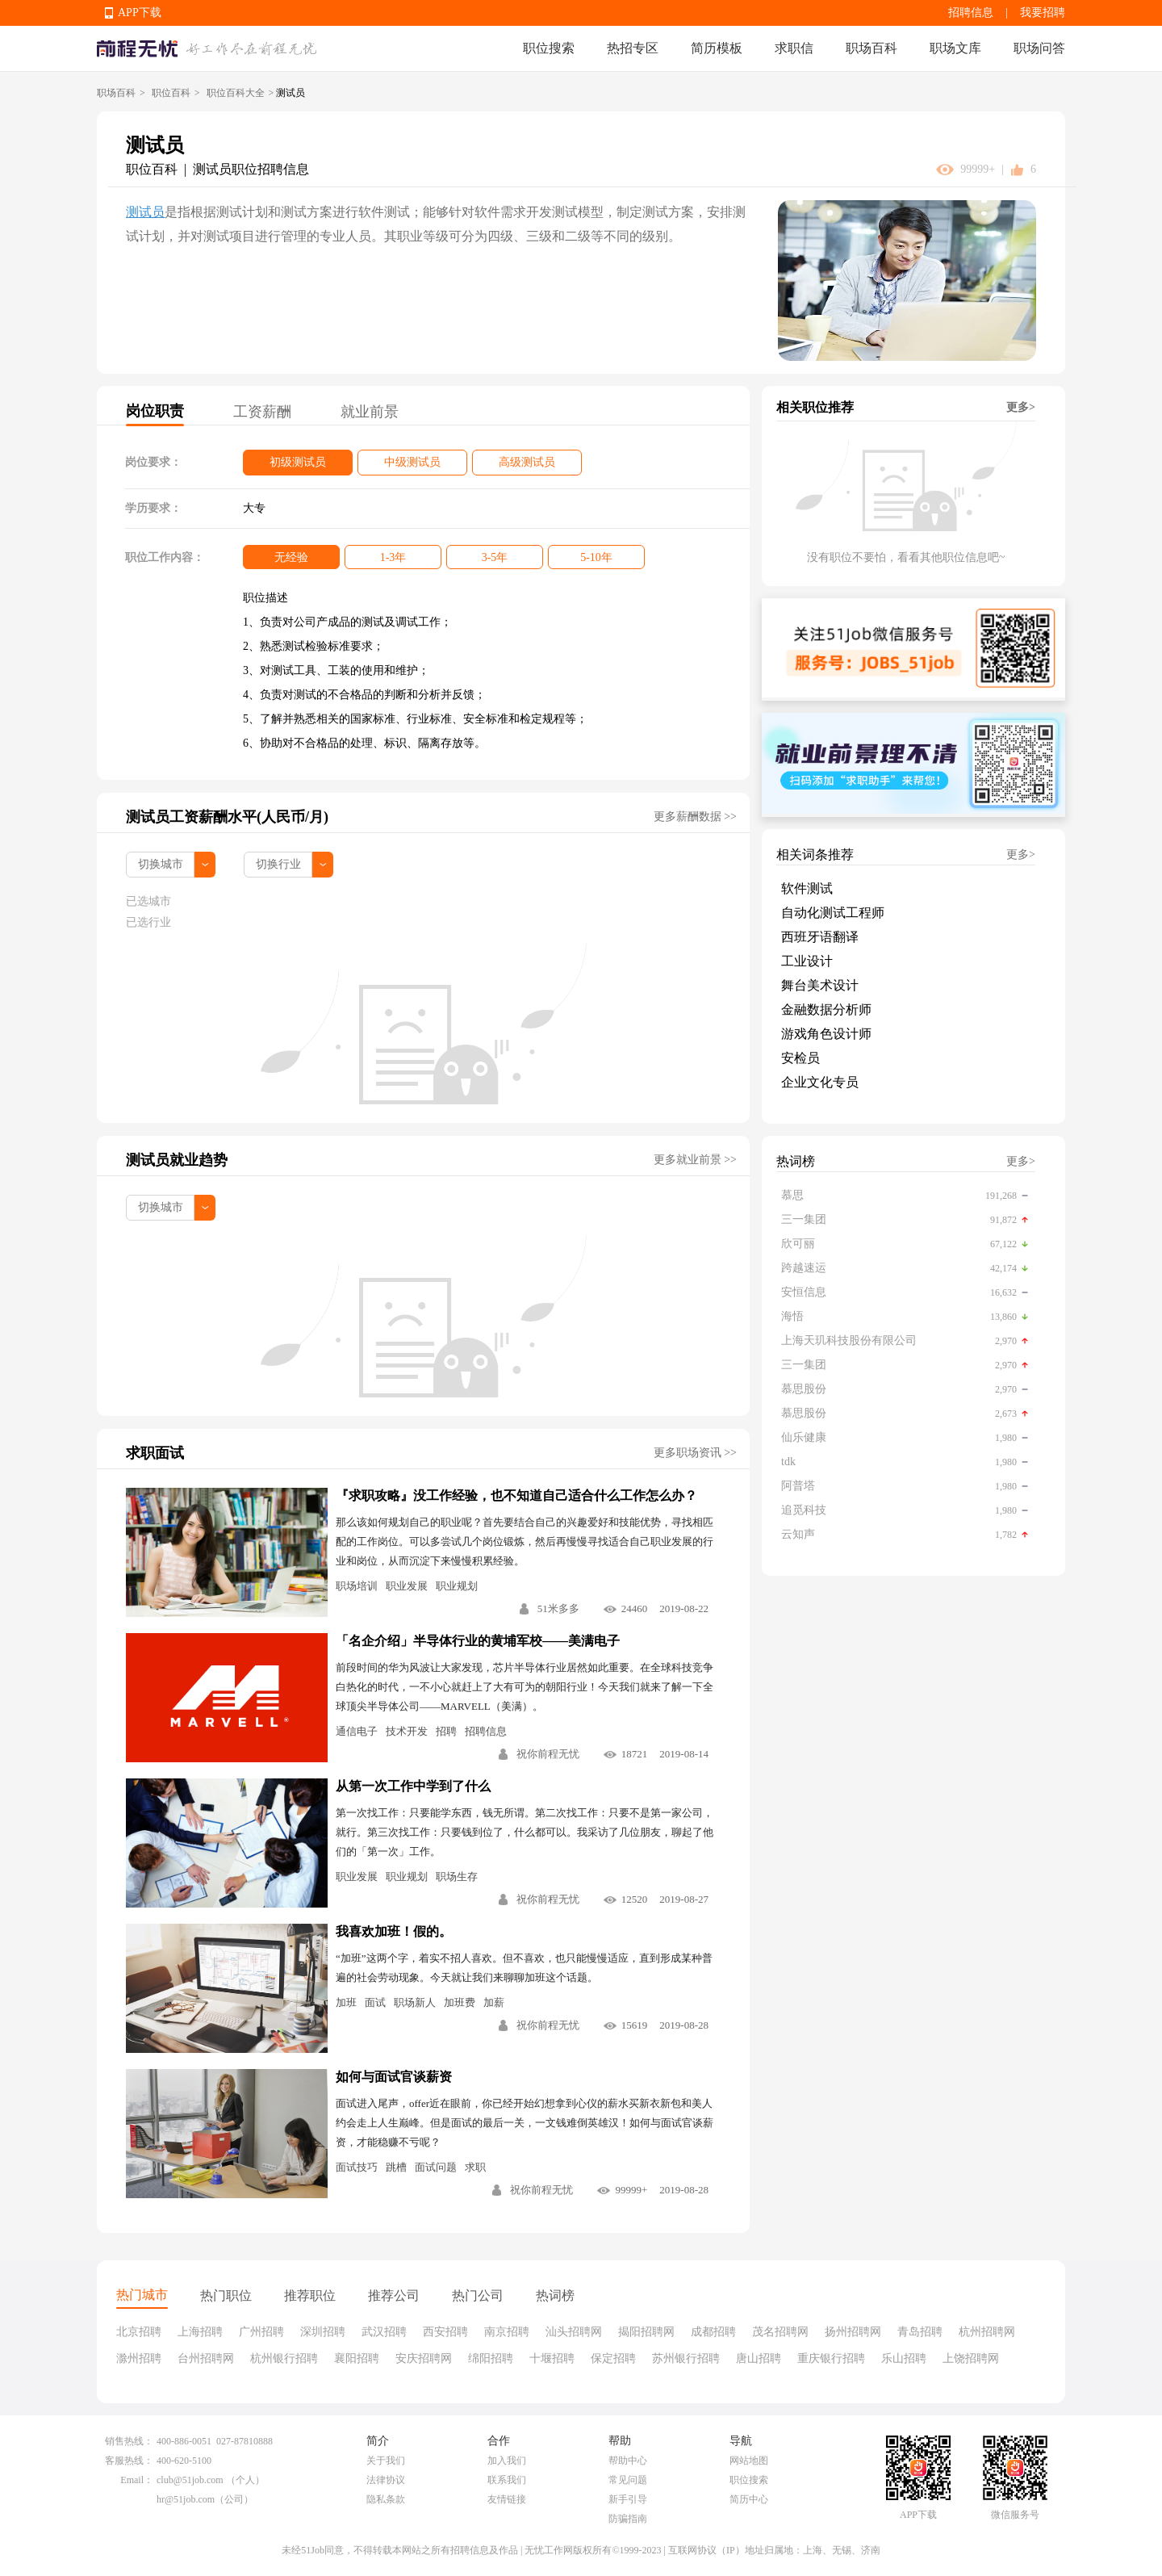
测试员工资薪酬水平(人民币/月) (227, 817)
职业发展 (407, 1586)
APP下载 (139, 12)
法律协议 (385, 2480)
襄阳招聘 (356, 2358)
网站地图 (748, 2460)
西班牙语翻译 (820, 937)
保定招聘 (613, 2358)
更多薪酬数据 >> (695, 816)
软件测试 (807, 888)
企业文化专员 (820, 1082)
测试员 (145, 212)
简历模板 (716, 48)
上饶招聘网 (971, 2358)
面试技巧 (357, 2167)
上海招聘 (200, 2332)
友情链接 (506, 2499)
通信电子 (357, 1731)
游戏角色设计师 (826, 1034)
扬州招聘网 (853, 2332)
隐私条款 (385, 2499)
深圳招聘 (322, 2332)
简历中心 (748, 2499)
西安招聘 (445, 2332)
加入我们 (506, 2460)
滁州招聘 (138, 2358)
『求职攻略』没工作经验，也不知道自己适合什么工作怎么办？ (516, 1495)
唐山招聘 (758, 2358)
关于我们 (385, 2460)
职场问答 (1039, 48)
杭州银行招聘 (284, 2358)
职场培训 (357, 1586)
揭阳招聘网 (646, 2332)
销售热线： (129, 2441)
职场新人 (415, 2002)
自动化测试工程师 (832, 912)
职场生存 (457, 1876)
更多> (1020, 407)
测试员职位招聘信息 (251, 169)
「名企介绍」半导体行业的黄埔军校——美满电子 (478, 1641)
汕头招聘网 (573, 2332)
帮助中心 (627, 2460)
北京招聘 (138, 2332)
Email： (136, 2480)
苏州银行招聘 (686, 2358)
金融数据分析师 (826, 1009)
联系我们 (506, 2480)
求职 (475, 2167)
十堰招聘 (552, 2358)
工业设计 (807, 961)
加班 (346, 2002)
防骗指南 (627, 2518)
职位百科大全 (236, 92)
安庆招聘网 (423, 2358)
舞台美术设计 (820, 985)
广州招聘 (261, 2332)
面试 (375, 2002)
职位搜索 (549, 48)
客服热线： (129, 2460)
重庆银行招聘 (831, 2358)
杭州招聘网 (987, 2332)
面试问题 (436, 2167)
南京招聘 (506, 2332)
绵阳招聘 (490, 2358)
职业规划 (457, 1586)
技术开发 (407, 1731)
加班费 (459, 2002)
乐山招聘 (903, 2358)
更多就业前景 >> (695, 1160)
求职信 (794, 48)
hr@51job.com (186, 2499)
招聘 (446, 1731)
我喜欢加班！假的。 (394, 1931)
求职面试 (155, 1453)
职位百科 (171, 92)
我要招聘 (1042, 12)
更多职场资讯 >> (695, 1453)
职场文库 (955, 48)
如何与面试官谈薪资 (394, 2077)
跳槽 (396, 2167)
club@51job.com (190, 2480)
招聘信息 (970, 12)
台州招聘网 (206, 2358)
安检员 (800, 1058)
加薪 (493, 2002)
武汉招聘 (384, 2332)
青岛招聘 (920, 2332)
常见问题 (627, 2480)
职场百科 (871, 48)
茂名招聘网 (780, 2332)
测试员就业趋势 (177, 1160)
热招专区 (632, 48)
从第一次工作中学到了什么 (413, 1786)
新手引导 (627, 2499)
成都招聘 (713, 2332)
